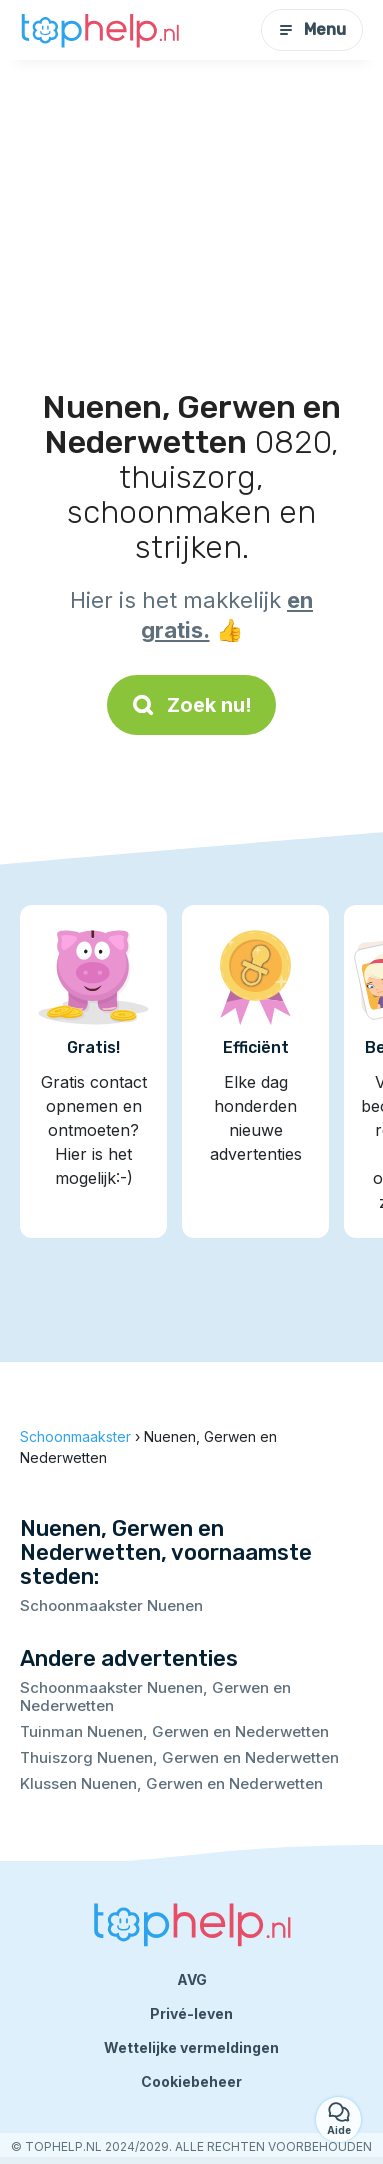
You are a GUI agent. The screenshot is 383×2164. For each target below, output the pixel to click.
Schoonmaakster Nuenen (111, 1605)
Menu (312, 29)
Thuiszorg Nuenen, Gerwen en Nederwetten (179, 1757)
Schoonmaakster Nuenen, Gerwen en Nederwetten (155, 1696)
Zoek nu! (191, 705)
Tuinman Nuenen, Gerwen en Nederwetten (174, 1731)
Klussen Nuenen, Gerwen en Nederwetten (171, 1783)
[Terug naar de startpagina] (100, 30)
